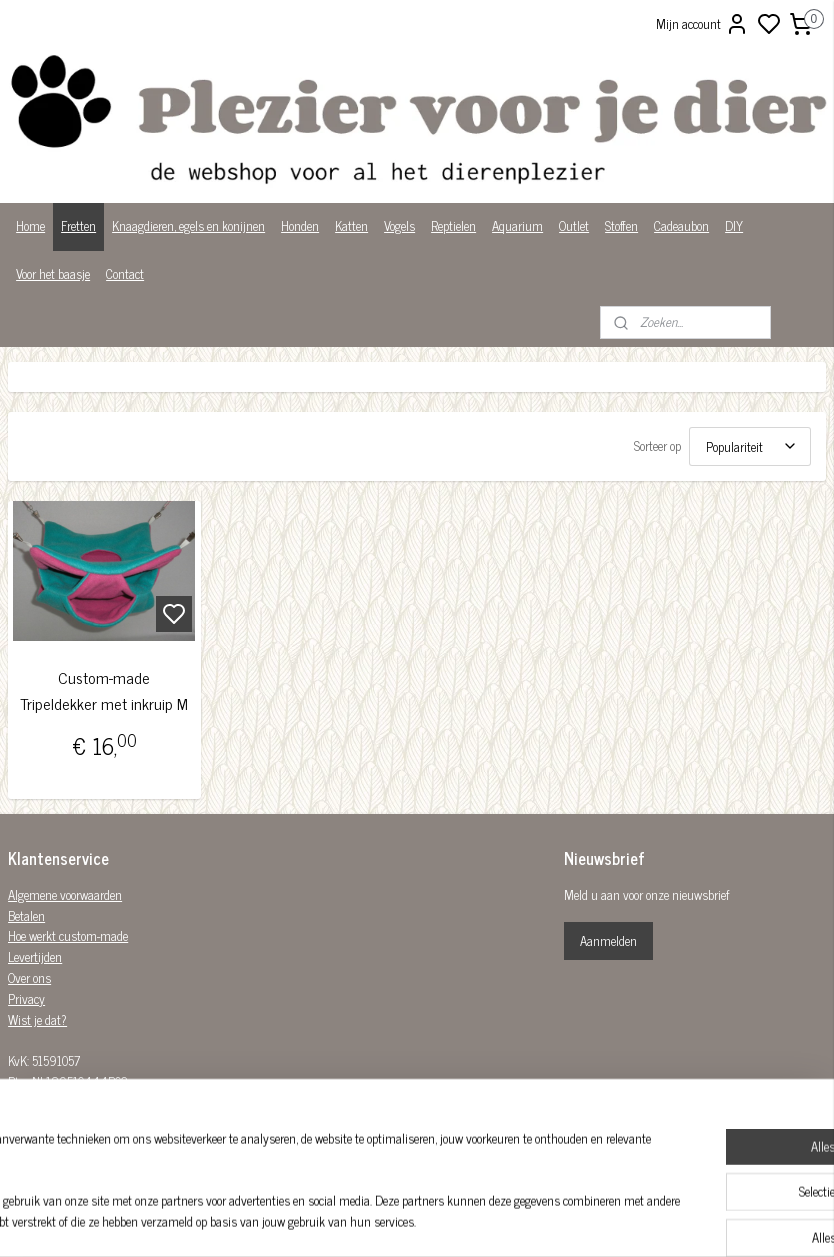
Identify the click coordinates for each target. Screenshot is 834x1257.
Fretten (78, 225)
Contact (125, 273)
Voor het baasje (53, 273)
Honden (300, 225)
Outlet (574, 225)
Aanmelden (608, 940)
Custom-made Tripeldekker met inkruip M (104, 690)
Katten (351, 225)
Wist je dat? (37, 1019)
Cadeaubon (681, 225)
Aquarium (517, 225)
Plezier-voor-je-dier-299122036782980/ (416, 1121)
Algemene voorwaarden (65, 894)
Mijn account (702, 24)
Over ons (29, 977)
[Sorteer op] (750, 446)
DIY (734, 225)
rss (515, 1220)
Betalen (26, 915)
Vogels (399, 225)
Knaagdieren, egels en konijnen (188, 225)
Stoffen (621, 225)
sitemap (485, 1220)
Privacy (26, 998)
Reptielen (453, 225)
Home (30, 225)
